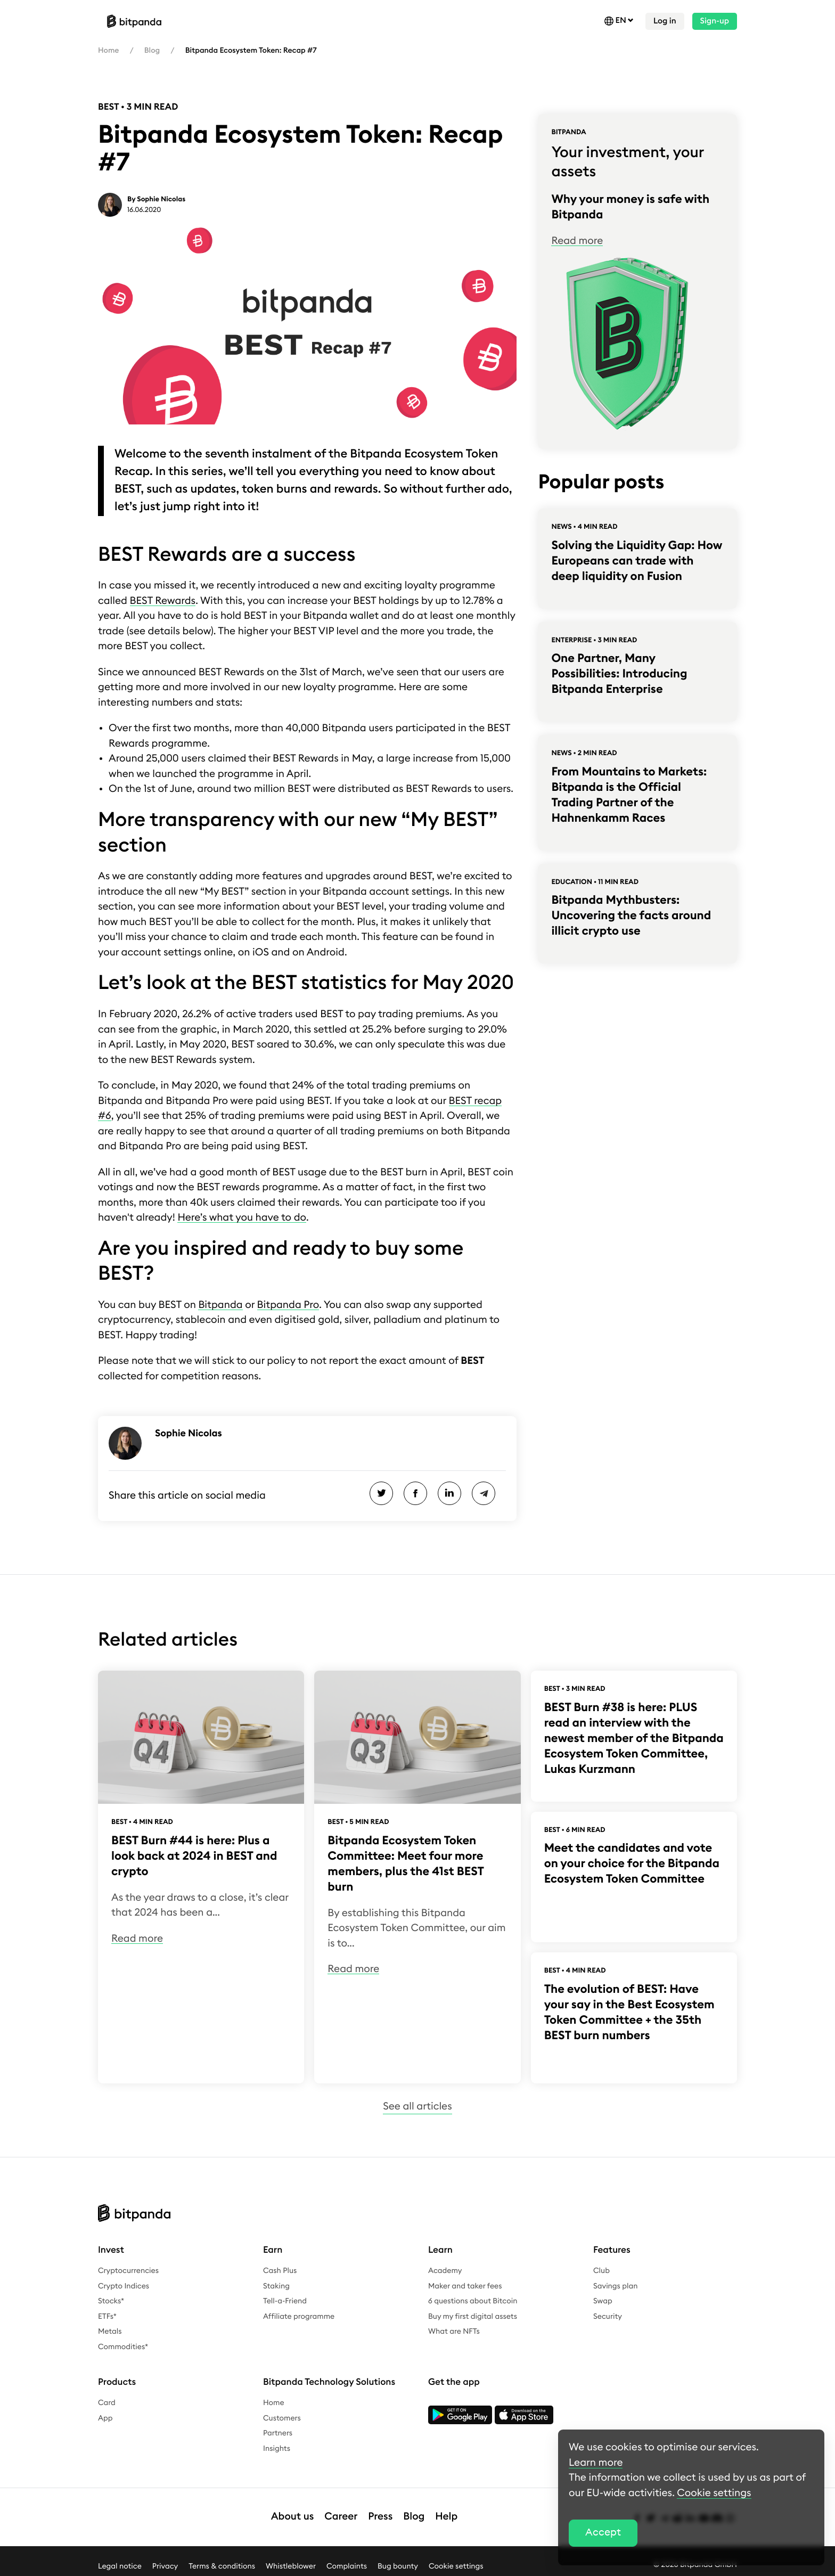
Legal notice (120, 2566)
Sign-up (714, 21)
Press (380, 2517)
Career (340, 2517)
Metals (110, 2331)
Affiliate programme (298, 2316)
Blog (152, 50)
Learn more (596, 2463)
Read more (577, 241)
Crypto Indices (123, 2286)
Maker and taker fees (465, 2286)
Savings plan (615, 2286)
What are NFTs (454, 2331)
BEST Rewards (163, 601)
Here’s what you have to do (241, 1218)
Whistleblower (291, 2566)
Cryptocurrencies (128, 2271)
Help (446, 2517)
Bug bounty (398, 2566)
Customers (282, 2418)
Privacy (165, 2566)
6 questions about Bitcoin (472, 2301)
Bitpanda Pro (288, 1305)
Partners (277, 2433)
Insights (276, 2448)
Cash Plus (280, 2271)
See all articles (417, 2106)
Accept (603, 2533)
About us (292, 2517)
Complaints (346, 2566)
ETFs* (107, 2316)
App (105, 2418)
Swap (602, 2301)
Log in (664, 21)
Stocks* (111, 2301)
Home (108, 50)
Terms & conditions (222, 2566)
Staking (276, 2286)
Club (601, 2271)
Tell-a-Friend (285, 2301)
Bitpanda (220, 1305)
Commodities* (123, 2347)
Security (607, 2316)
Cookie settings (456, 2566)
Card (107, 2403)
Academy (445, 2271)
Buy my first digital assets (472, 2316)
